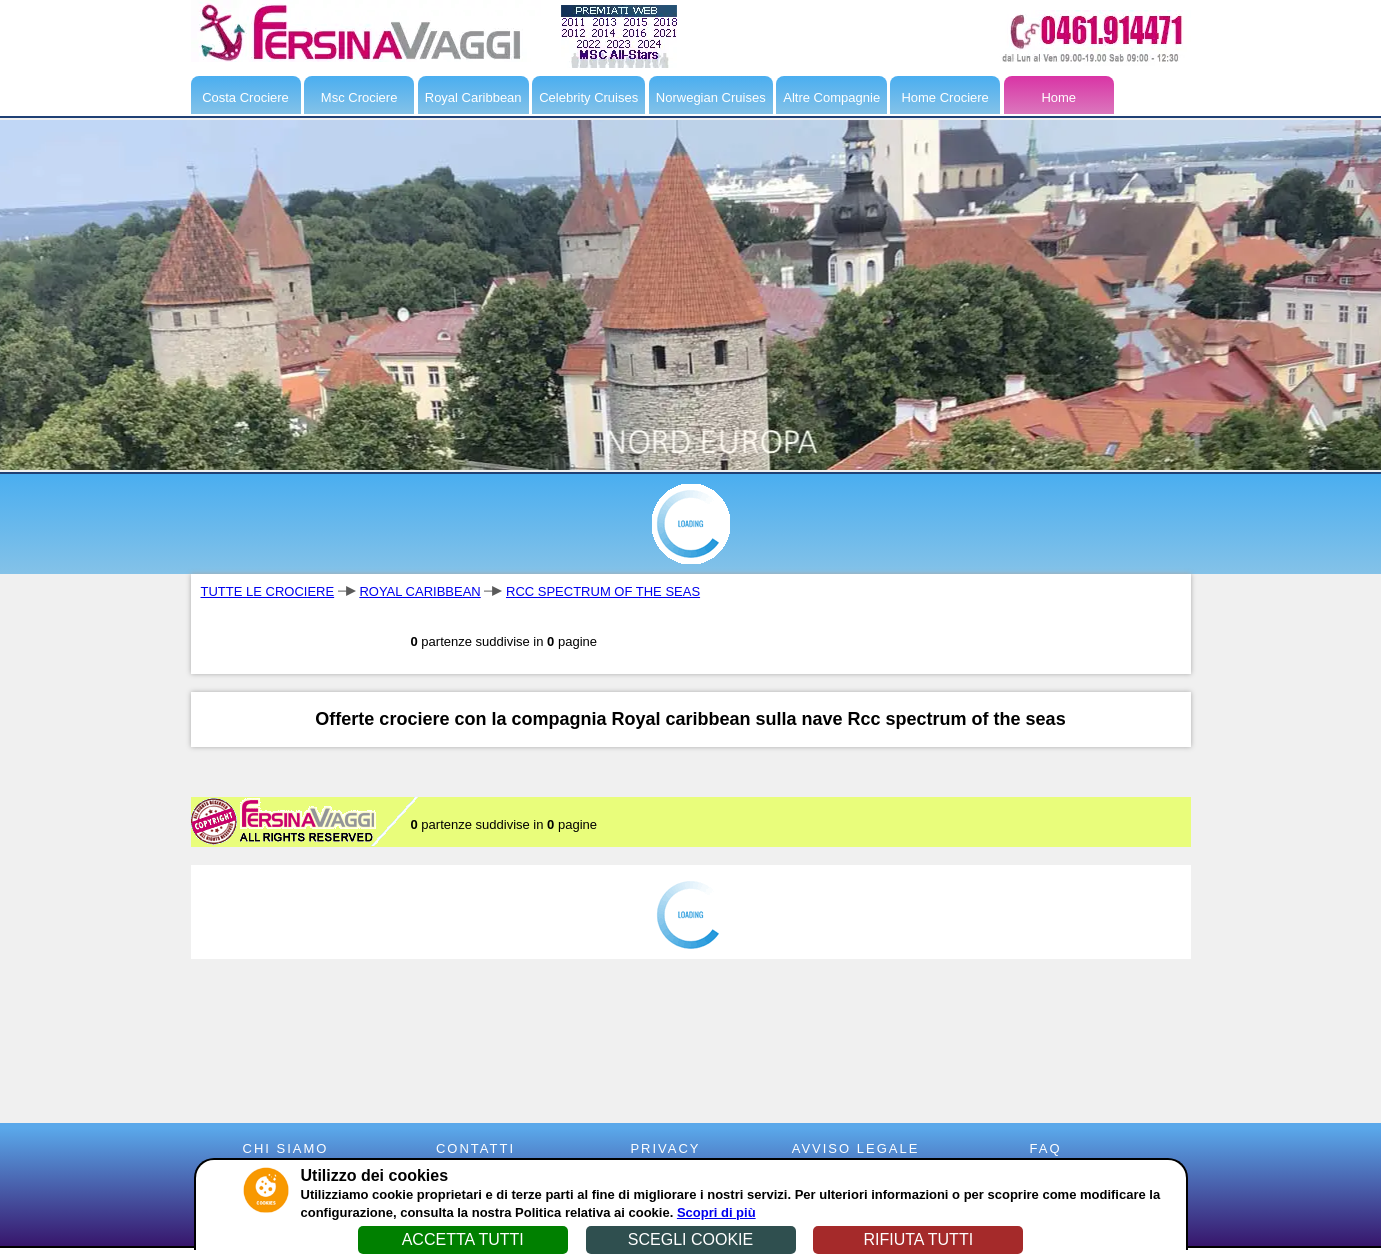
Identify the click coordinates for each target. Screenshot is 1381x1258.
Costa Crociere (245, 97)
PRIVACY (665, 1148)
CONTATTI (475, 1148)
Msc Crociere (359, 97)
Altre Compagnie (831, 97)
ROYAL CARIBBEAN (419, 591)
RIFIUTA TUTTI (918, 1239)
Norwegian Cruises (711, 97)
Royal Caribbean (473, 97)
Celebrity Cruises (588, 97)
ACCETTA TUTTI (463, 1239)
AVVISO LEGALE (856, 1148)
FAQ (1045, 1148)
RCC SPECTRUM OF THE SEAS (603, 591)
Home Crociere (944, 97)
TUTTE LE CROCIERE (268, 591)
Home (1058, 97)
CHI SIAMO (286, 1148)
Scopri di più (716, 1212)
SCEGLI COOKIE (690, 1239)
